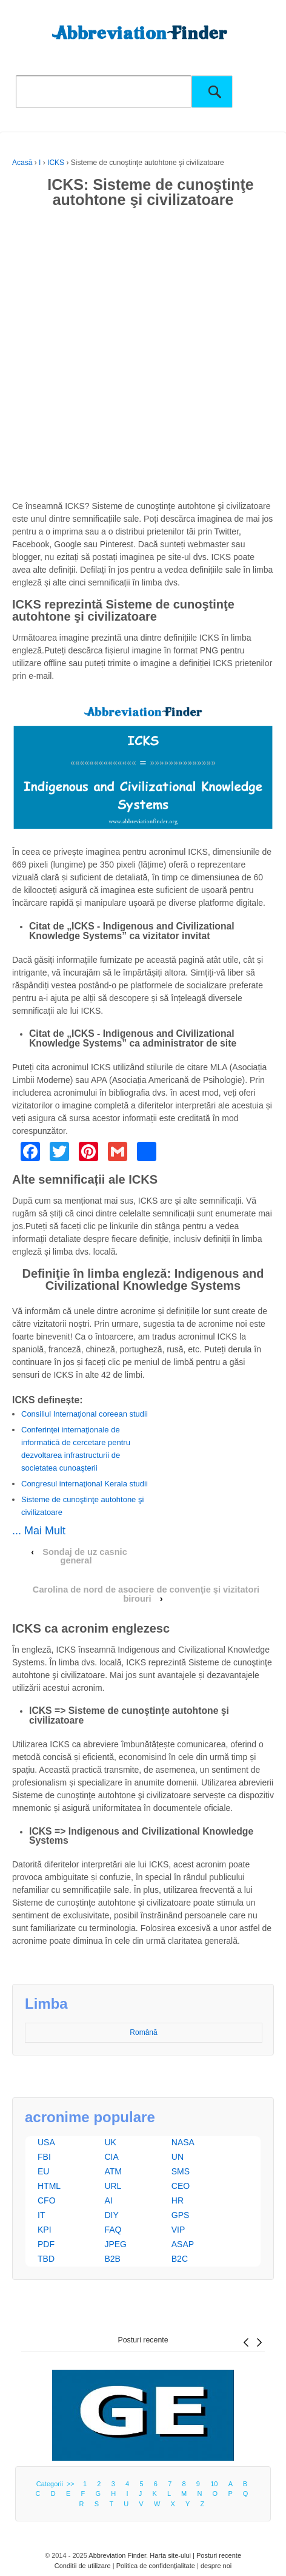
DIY (111, 2215)
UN (177, 2157)
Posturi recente (143, 2340)
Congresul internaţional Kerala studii (84, 1483)
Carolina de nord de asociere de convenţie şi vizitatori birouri (146, 1594)
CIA (111, 2157)
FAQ (112, 2229)
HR (177, 2200)
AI (108, 2200)
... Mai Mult (38, 1531)
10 (214, 2483)
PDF (46, 2244)
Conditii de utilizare (83, 2565)
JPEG (115, 2244)
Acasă (22, 162)
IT (41, 2215)
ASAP (182, 2244)
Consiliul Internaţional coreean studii (84, 1413)
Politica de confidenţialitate (155, 2565)
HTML (49, 2186)
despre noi (216, 2565)
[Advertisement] (143, 357)
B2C (179, 2259)
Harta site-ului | (173, 2555)
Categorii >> (57, 2483)
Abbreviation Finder (117, 2555)
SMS (180, 2171)
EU (43, 2171)
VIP (178, 2229)
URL (112, 2186)
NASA (183, 2142)
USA (46, 2142)
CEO (180, 2186)
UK (110, 2142)
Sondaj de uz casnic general (84, 1556)
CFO (47, 2200)
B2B (112, 2259)
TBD (46, 2259)
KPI (45, 2229)
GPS (180, 2215)
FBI (44, 2157)
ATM (113, 2171)
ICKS (55, 162)
